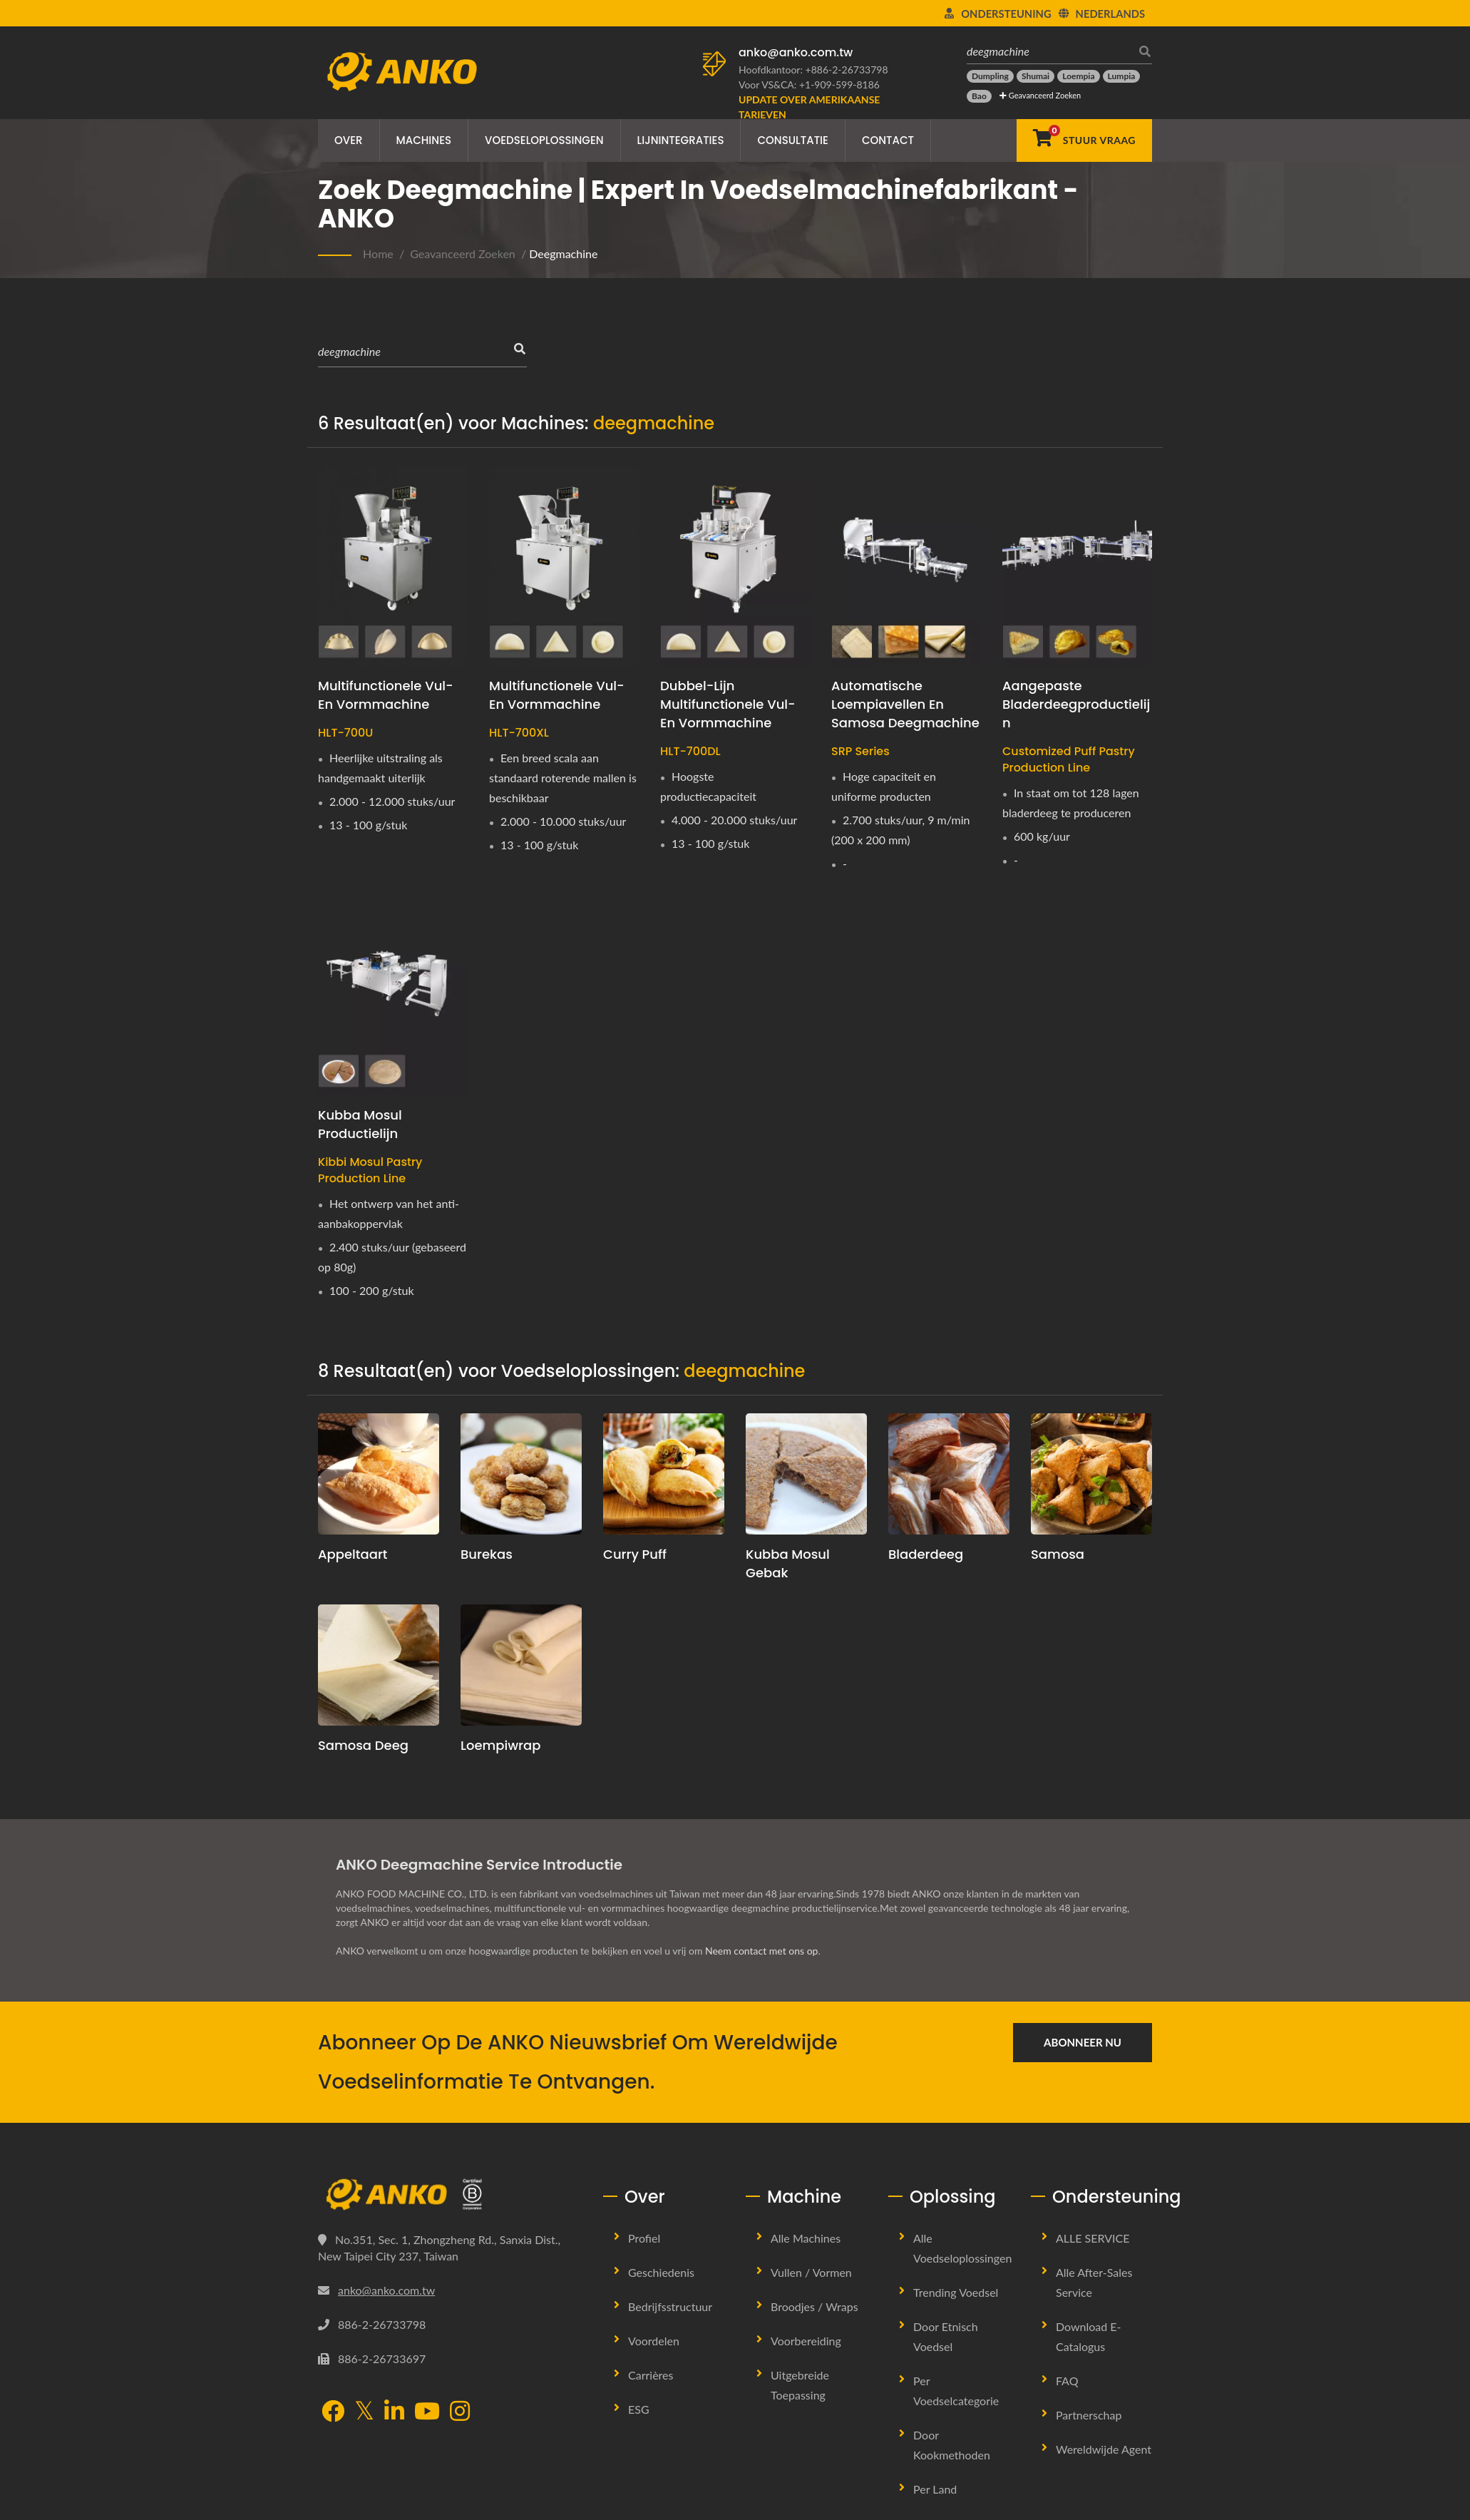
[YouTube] (427, 2412)
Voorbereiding (806, 2340)
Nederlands (1110, 13)
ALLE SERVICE (1093, 2238)
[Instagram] (460, 2412)
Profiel (644, 2238)
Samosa (1057, 1554)
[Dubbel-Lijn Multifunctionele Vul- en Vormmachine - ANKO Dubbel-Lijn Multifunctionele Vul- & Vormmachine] (735, 565)
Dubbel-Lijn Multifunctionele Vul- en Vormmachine (728, 704)
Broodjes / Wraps (814, 2306)
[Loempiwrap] (521, 1665)
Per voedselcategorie (956, 2390)
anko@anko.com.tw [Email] (386, 2290)
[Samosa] (1091, 1474)
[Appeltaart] (378, 1474)
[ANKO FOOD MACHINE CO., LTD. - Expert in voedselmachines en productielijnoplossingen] (401, 68)
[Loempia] (1078, 76)
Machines (424, 140)
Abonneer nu (1082, 2042)
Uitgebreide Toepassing (800, 2385)
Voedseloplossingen (544, 140)
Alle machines (806, 2238)
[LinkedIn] (394, 2412)
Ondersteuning (1006, 13)
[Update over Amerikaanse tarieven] (817, 107)
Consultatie (792, 140)
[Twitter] (364, 2411)
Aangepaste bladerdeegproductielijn (1076, 704)
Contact (888, 140)
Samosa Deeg (363, 1745)
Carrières (650, 2375)
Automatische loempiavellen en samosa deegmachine (905, 704)
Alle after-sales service (1094, 2282)
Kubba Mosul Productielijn (360, 1124)
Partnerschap (1088, 2415)
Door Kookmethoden (951, 2445)
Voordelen (653, 2340)
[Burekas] (521, 1474)
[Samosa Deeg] (378, 1665)
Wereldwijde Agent (1103, 2449)
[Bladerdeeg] (948, 1474)
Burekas (487, 1554)
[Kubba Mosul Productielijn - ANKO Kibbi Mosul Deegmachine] (393, 995)
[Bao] (979, 96)
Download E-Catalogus (1088, 2336)
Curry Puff (635, 1554)
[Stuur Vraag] (1084, 140)
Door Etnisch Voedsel (945, 2336)
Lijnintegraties (680, 140)
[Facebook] (333, 2412)
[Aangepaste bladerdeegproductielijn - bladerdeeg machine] (1077, 565)
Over (348, 140)
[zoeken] (1141, 51)
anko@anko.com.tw (796, 52)
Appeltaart (353, 1554)
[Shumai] (1035, 76)
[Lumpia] (1122, 76)
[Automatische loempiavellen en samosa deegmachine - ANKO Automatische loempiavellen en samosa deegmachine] (906, 565)
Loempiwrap (500, 1745)
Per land (935, 2489)
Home (378, 253)
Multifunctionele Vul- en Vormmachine (385, 695)
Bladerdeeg (925, 1554)
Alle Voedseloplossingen (962, 2248)
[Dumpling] (990, 76)
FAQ (1067, 2380)
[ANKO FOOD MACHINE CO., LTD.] (450, 2195)
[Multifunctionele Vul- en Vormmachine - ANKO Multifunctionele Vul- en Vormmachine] (393, 565)
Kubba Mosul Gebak (788, 1563)
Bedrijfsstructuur (670, 2306)
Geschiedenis (661, 2272)
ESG (638, 2409)
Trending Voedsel (955, 2292)
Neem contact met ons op (761, 1951)
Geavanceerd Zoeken (1040, 95)
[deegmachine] (1049, 51)
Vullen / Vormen (811, 2272)
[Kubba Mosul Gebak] (806, 1474)
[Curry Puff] (663, 1474)
